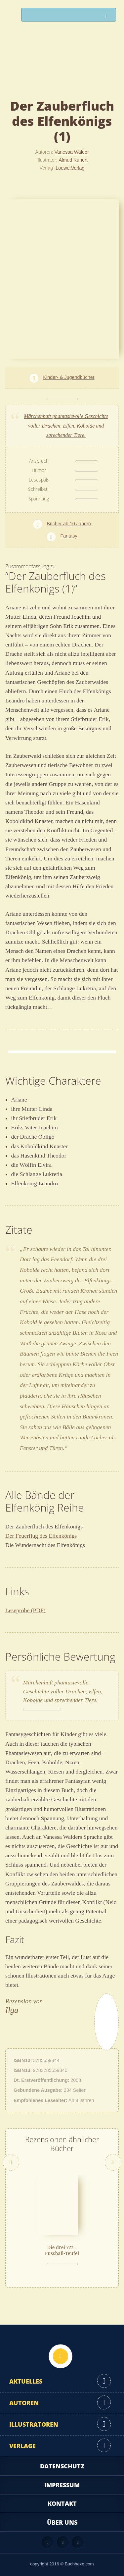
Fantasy (68, 536)
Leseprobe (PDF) (25, 1610)
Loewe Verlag (70, 167)
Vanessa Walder (72, 152)
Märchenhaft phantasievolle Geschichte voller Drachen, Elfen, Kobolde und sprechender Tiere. (66, 425)
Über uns (62, 2522)
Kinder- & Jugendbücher (68, 377)
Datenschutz (62, 2466)
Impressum (62, 2485)
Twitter (78, 2542)
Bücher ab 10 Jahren (69, 523)
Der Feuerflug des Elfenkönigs (41, 1535)
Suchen (108, 16)
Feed (48, 2542)
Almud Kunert (73, 160)
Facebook (63, 2542)
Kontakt (62, 2503)
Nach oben (60, 2356)
